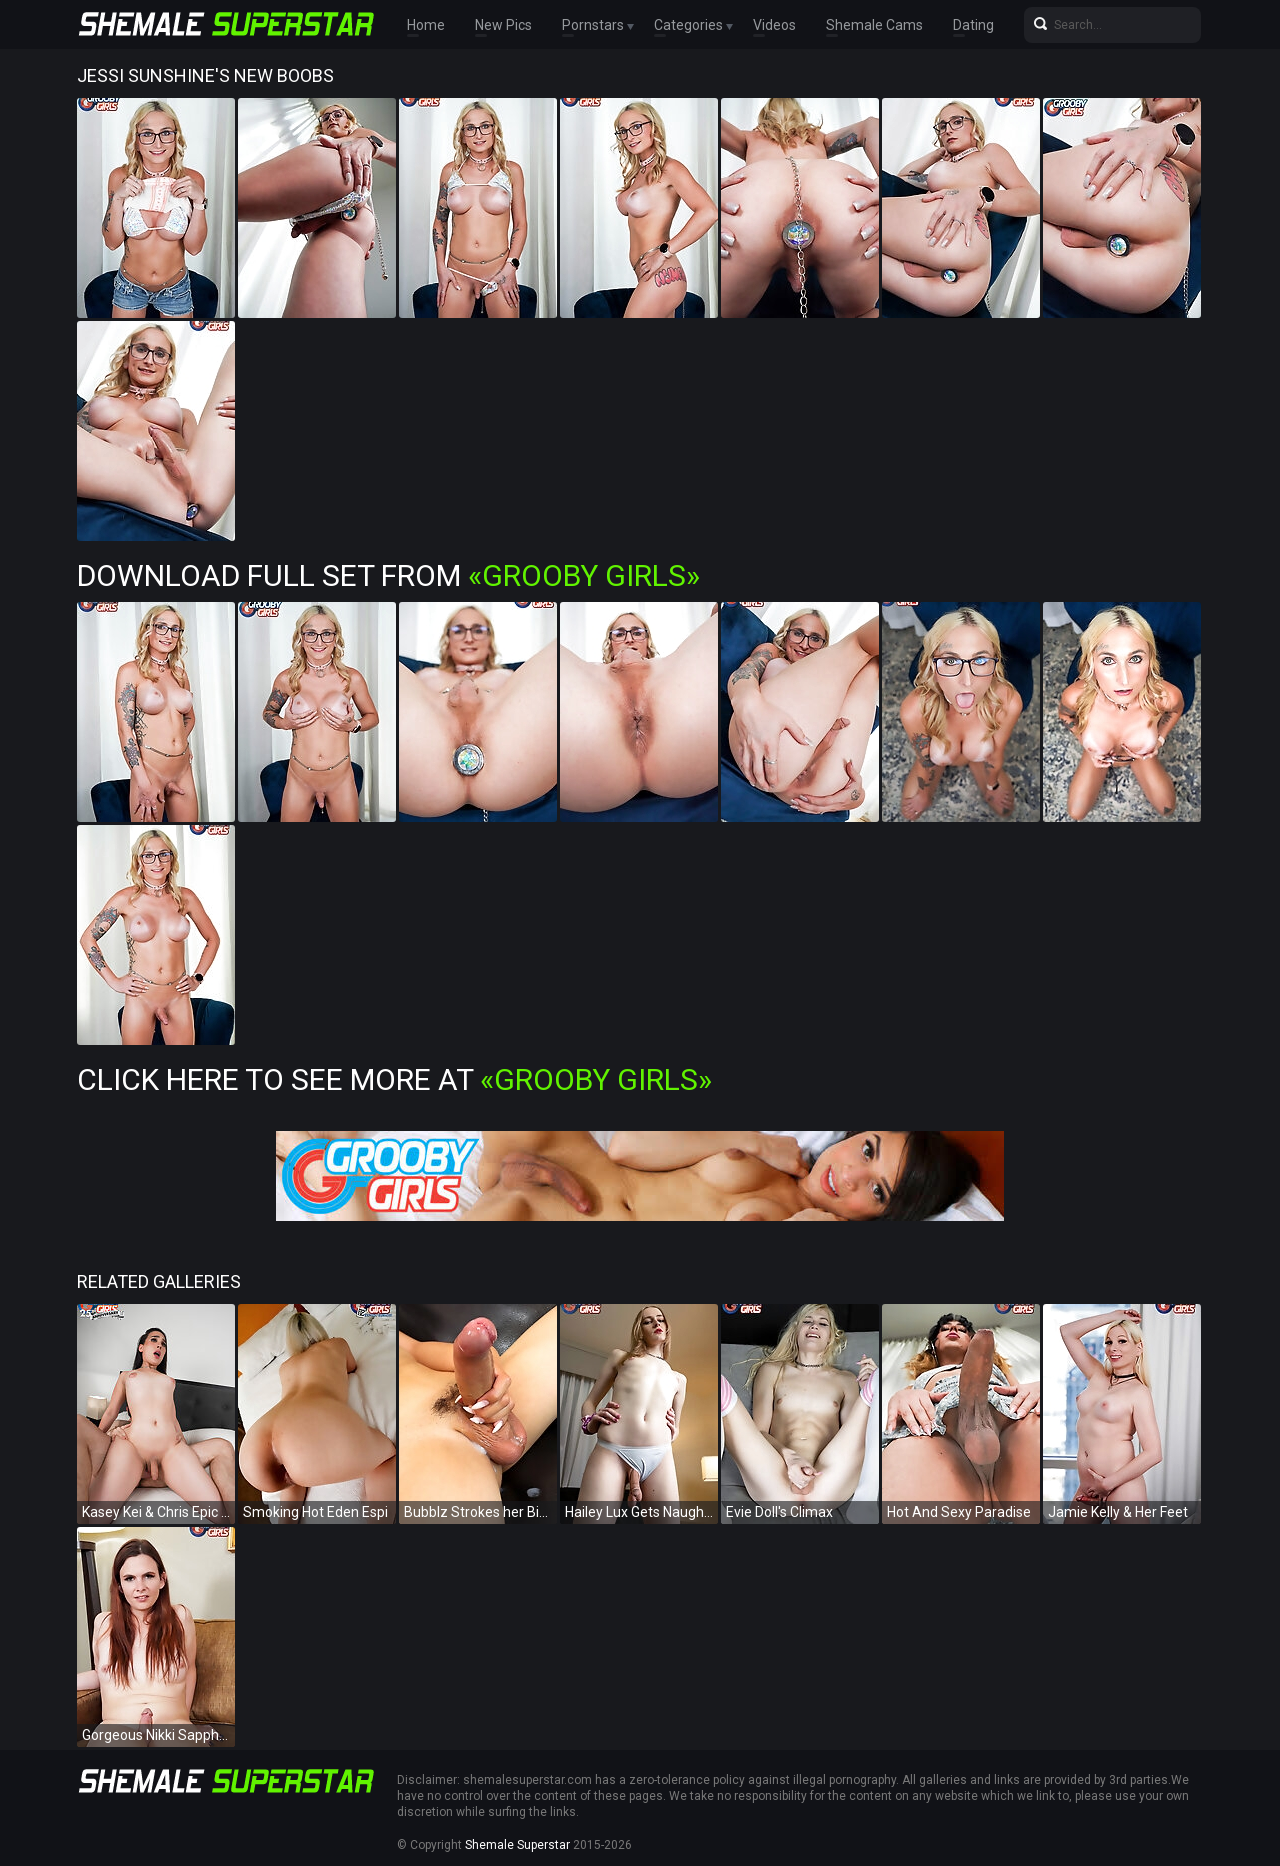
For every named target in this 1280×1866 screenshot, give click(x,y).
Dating (973, 25)
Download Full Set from (388, 575)
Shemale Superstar (517, 1845)
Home (426, 25)
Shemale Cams (874, 25)
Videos (774, 25)
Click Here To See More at (394, 1079)
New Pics (503, 25)
